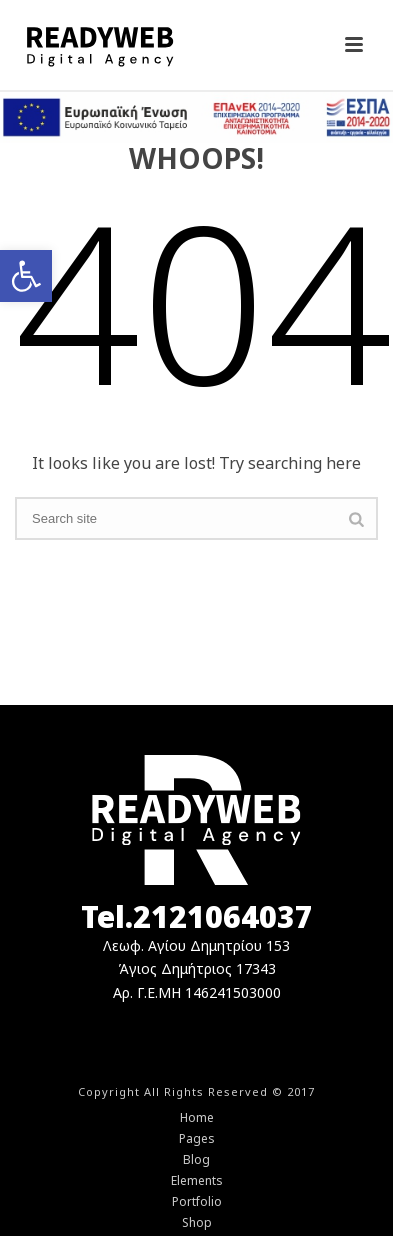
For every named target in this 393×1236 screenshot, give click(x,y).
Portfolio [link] (197, 1202)
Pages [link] (197, 1139)
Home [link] (197, 1118)
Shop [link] (197, 1223)
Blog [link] (196, 1160)
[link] (26, 276)
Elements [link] (197, 1181)
